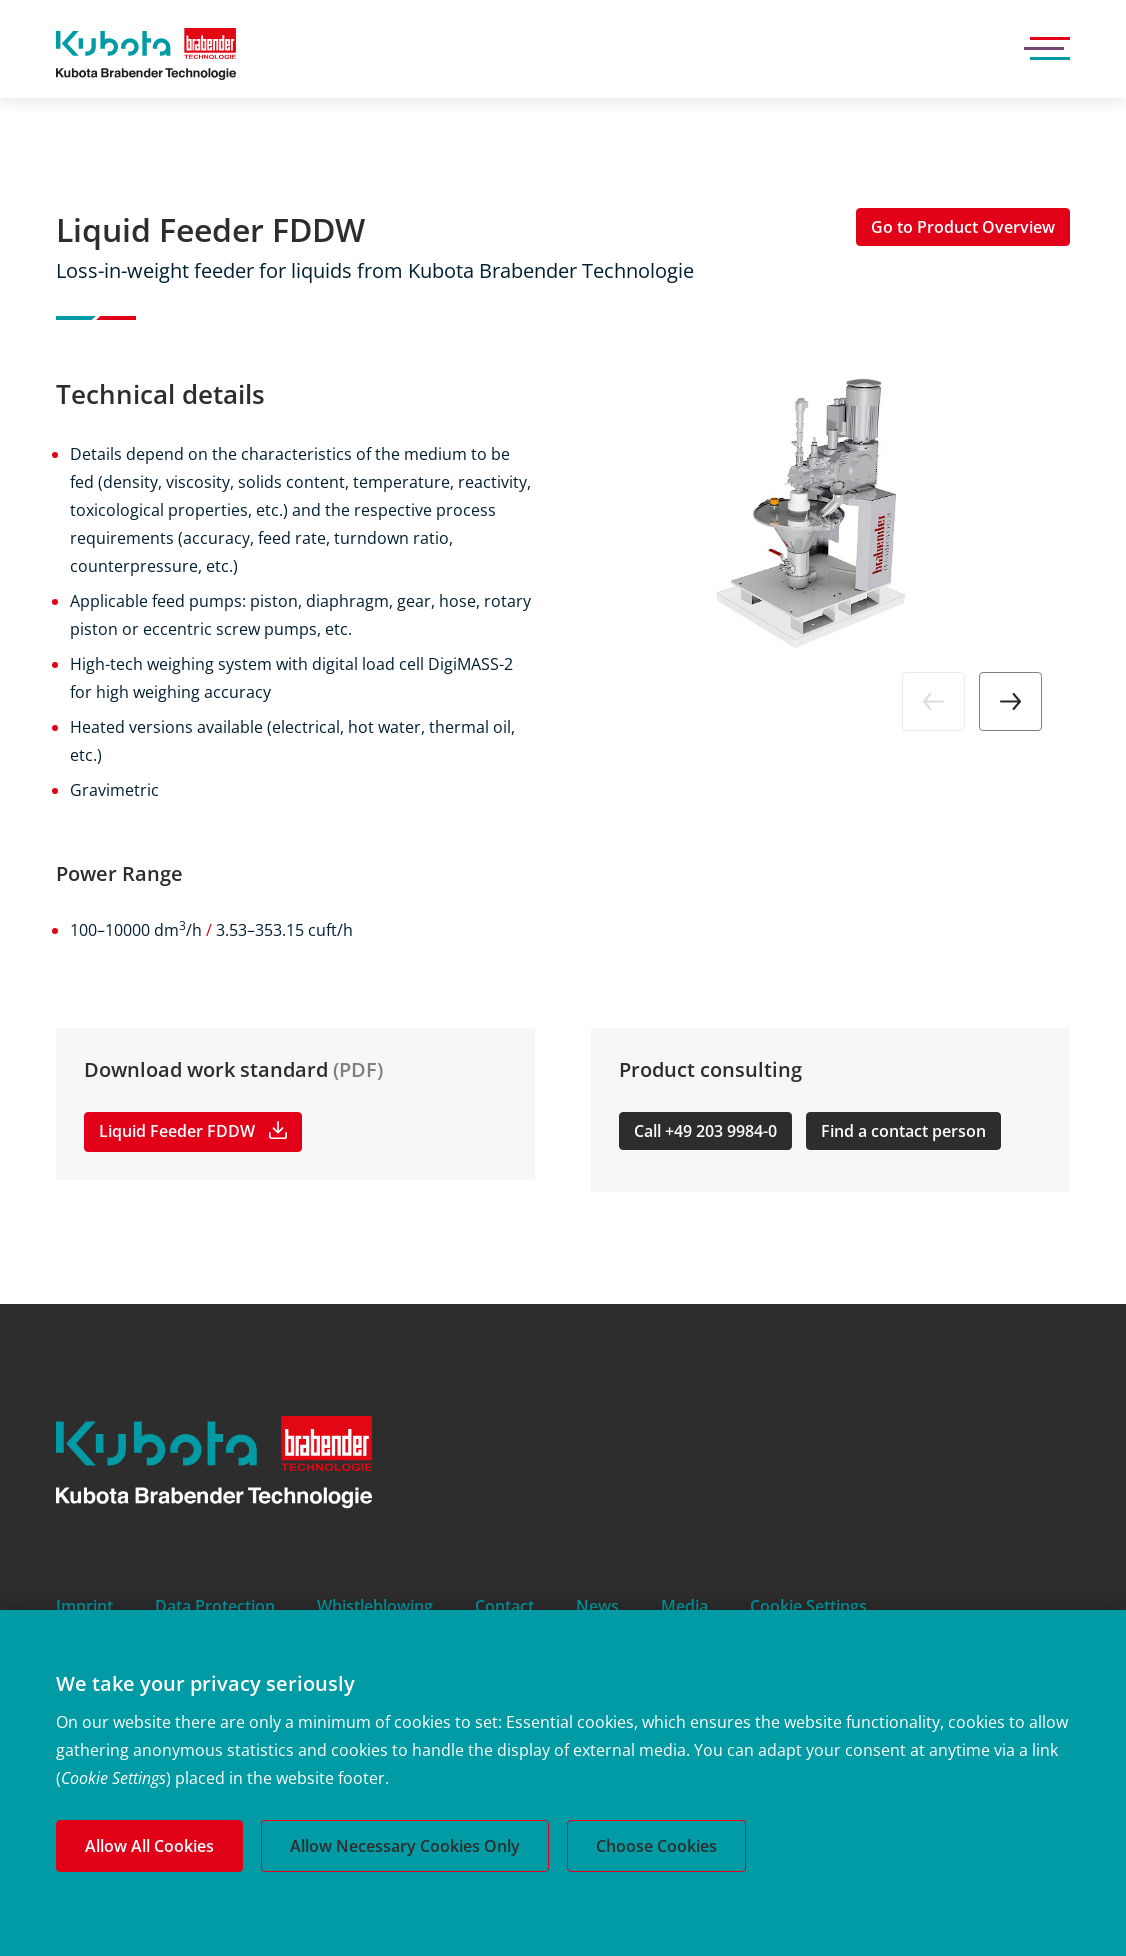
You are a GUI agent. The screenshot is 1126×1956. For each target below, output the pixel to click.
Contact (504, 1606)
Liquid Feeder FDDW (177, 1131)
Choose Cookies (656, 1846)
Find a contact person (903, 1131)
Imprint (84, 1606)
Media (684, 1606)
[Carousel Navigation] (830, 701)
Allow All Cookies (149, 1846)
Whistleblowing (375, 1606)
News (597, 1606)
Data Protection (215, 1606)
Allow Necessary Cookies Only (405, 1846)
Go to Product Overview (963, 227)
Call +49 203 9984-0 (705, 1131)
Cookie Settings (808, 1606)
